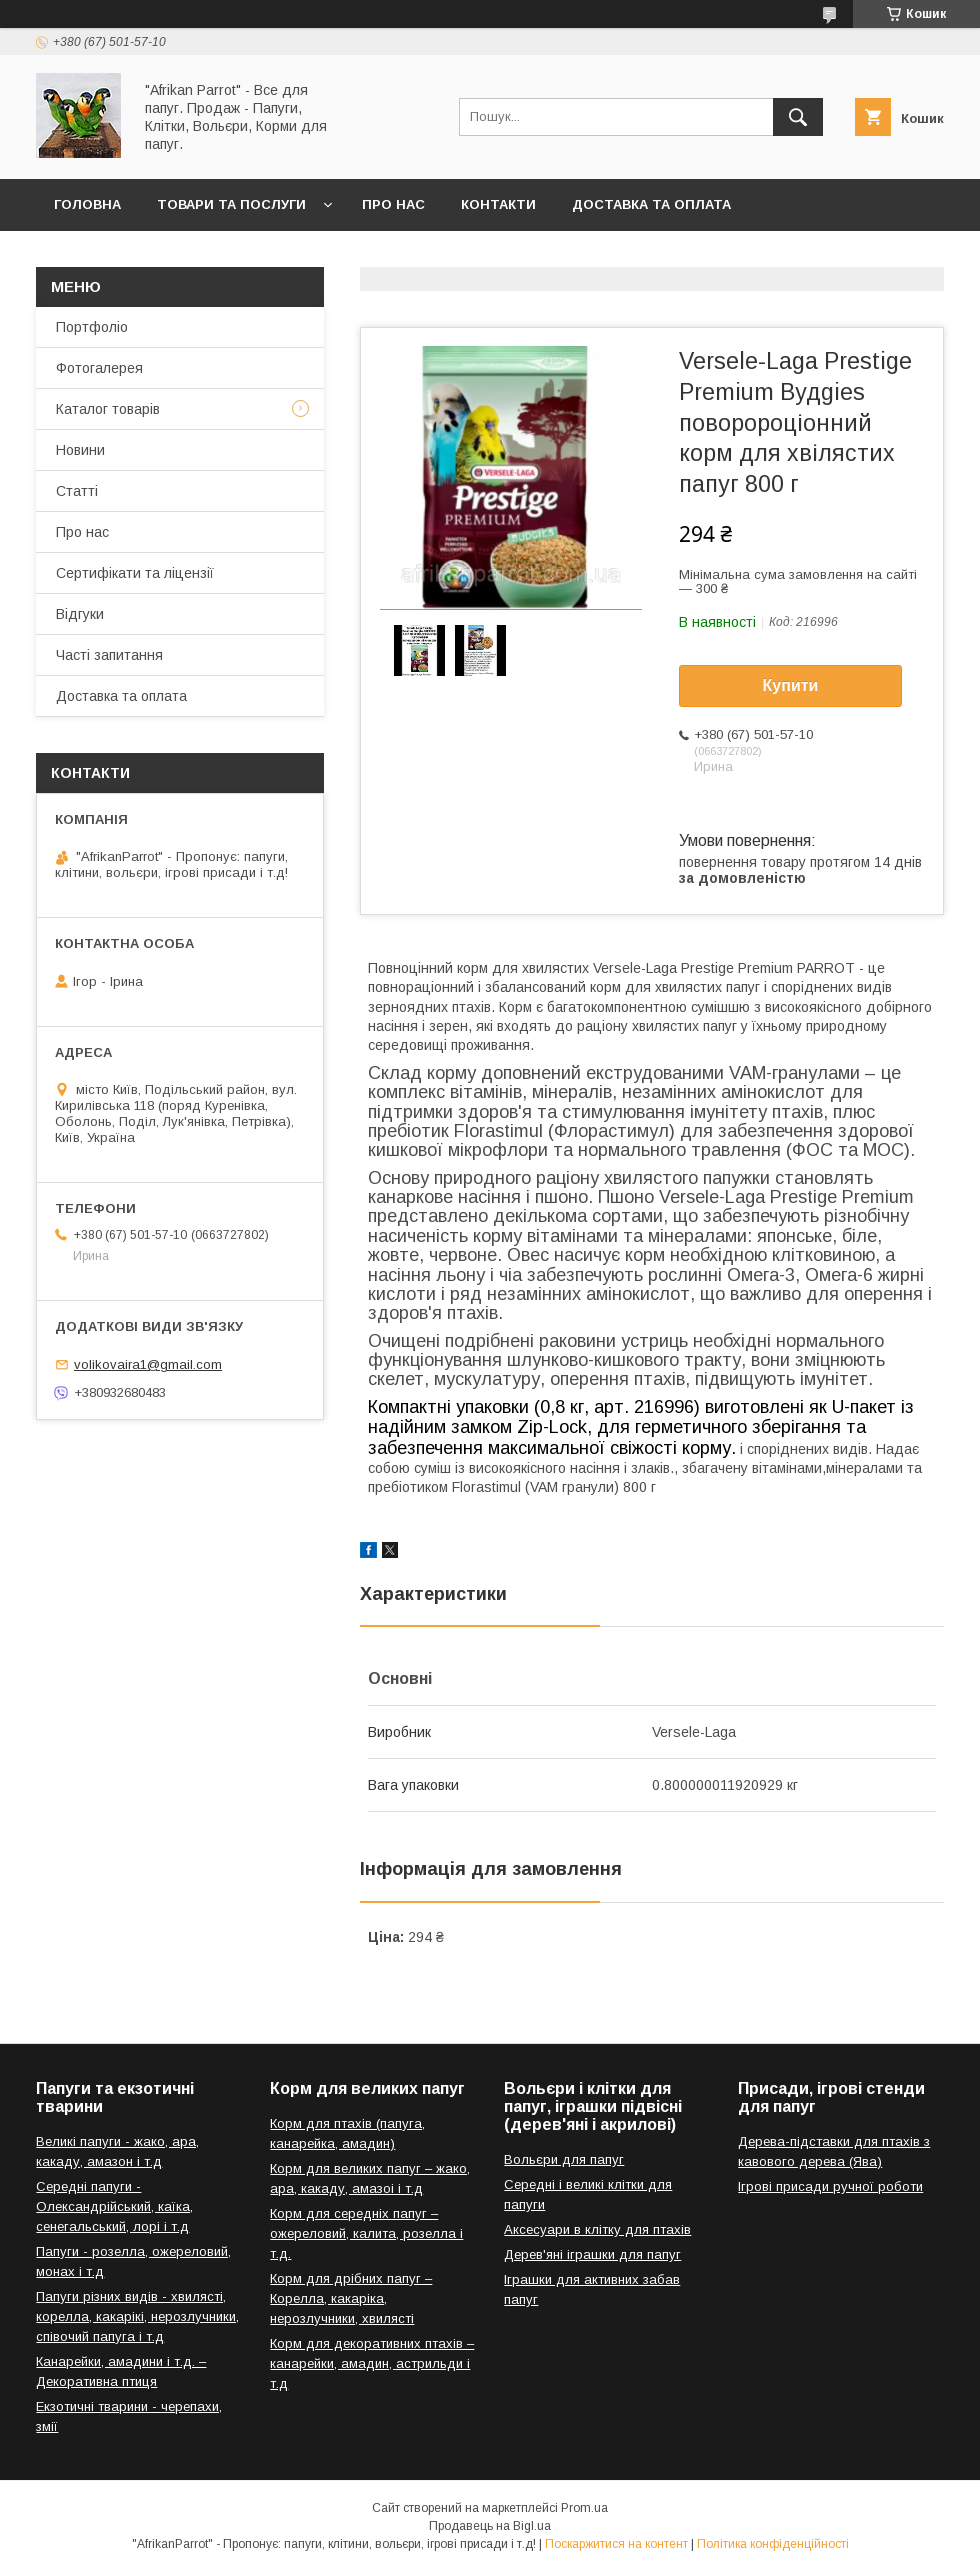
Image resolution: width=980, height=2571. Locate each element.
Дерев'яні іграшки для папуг (592, 2254)
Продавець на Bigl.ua (490, 2526)
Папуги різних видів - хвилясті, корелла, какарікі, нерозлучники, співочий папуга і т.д (137, 2316)
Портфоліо (92, 327)
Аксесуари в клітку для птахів (597, 2229)
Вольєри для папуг (564, 2159)
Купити (791, 685)
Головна (87, 204)
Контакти (498, 204)
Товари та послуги (231, 204)
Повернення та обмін (138, 256)
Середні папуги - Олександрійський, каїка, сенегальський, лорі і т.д (114, 2206)
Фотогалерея (99, 368)
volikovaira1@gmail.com (148, 1364)
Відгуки (80, 614)
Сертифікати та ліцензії (135, 573)
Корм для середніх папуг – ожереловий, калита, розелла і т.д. (366, 2233)
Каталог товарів (108, 409)
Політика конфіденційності (773, 2544)
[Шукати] (798, 117)
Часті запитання (109, 655)
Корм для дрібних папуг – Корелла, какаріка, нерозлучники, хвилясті (351, 2298)
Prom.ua (584, 2508)
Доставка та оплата (651, 204)
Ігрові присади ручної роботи (830, 2186)
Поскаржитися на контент (616, 2544)
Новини (80, 450)
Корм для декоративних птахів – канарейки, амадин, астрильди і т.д (372, 2363)
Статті (77, 491)
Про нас (393, 204)
